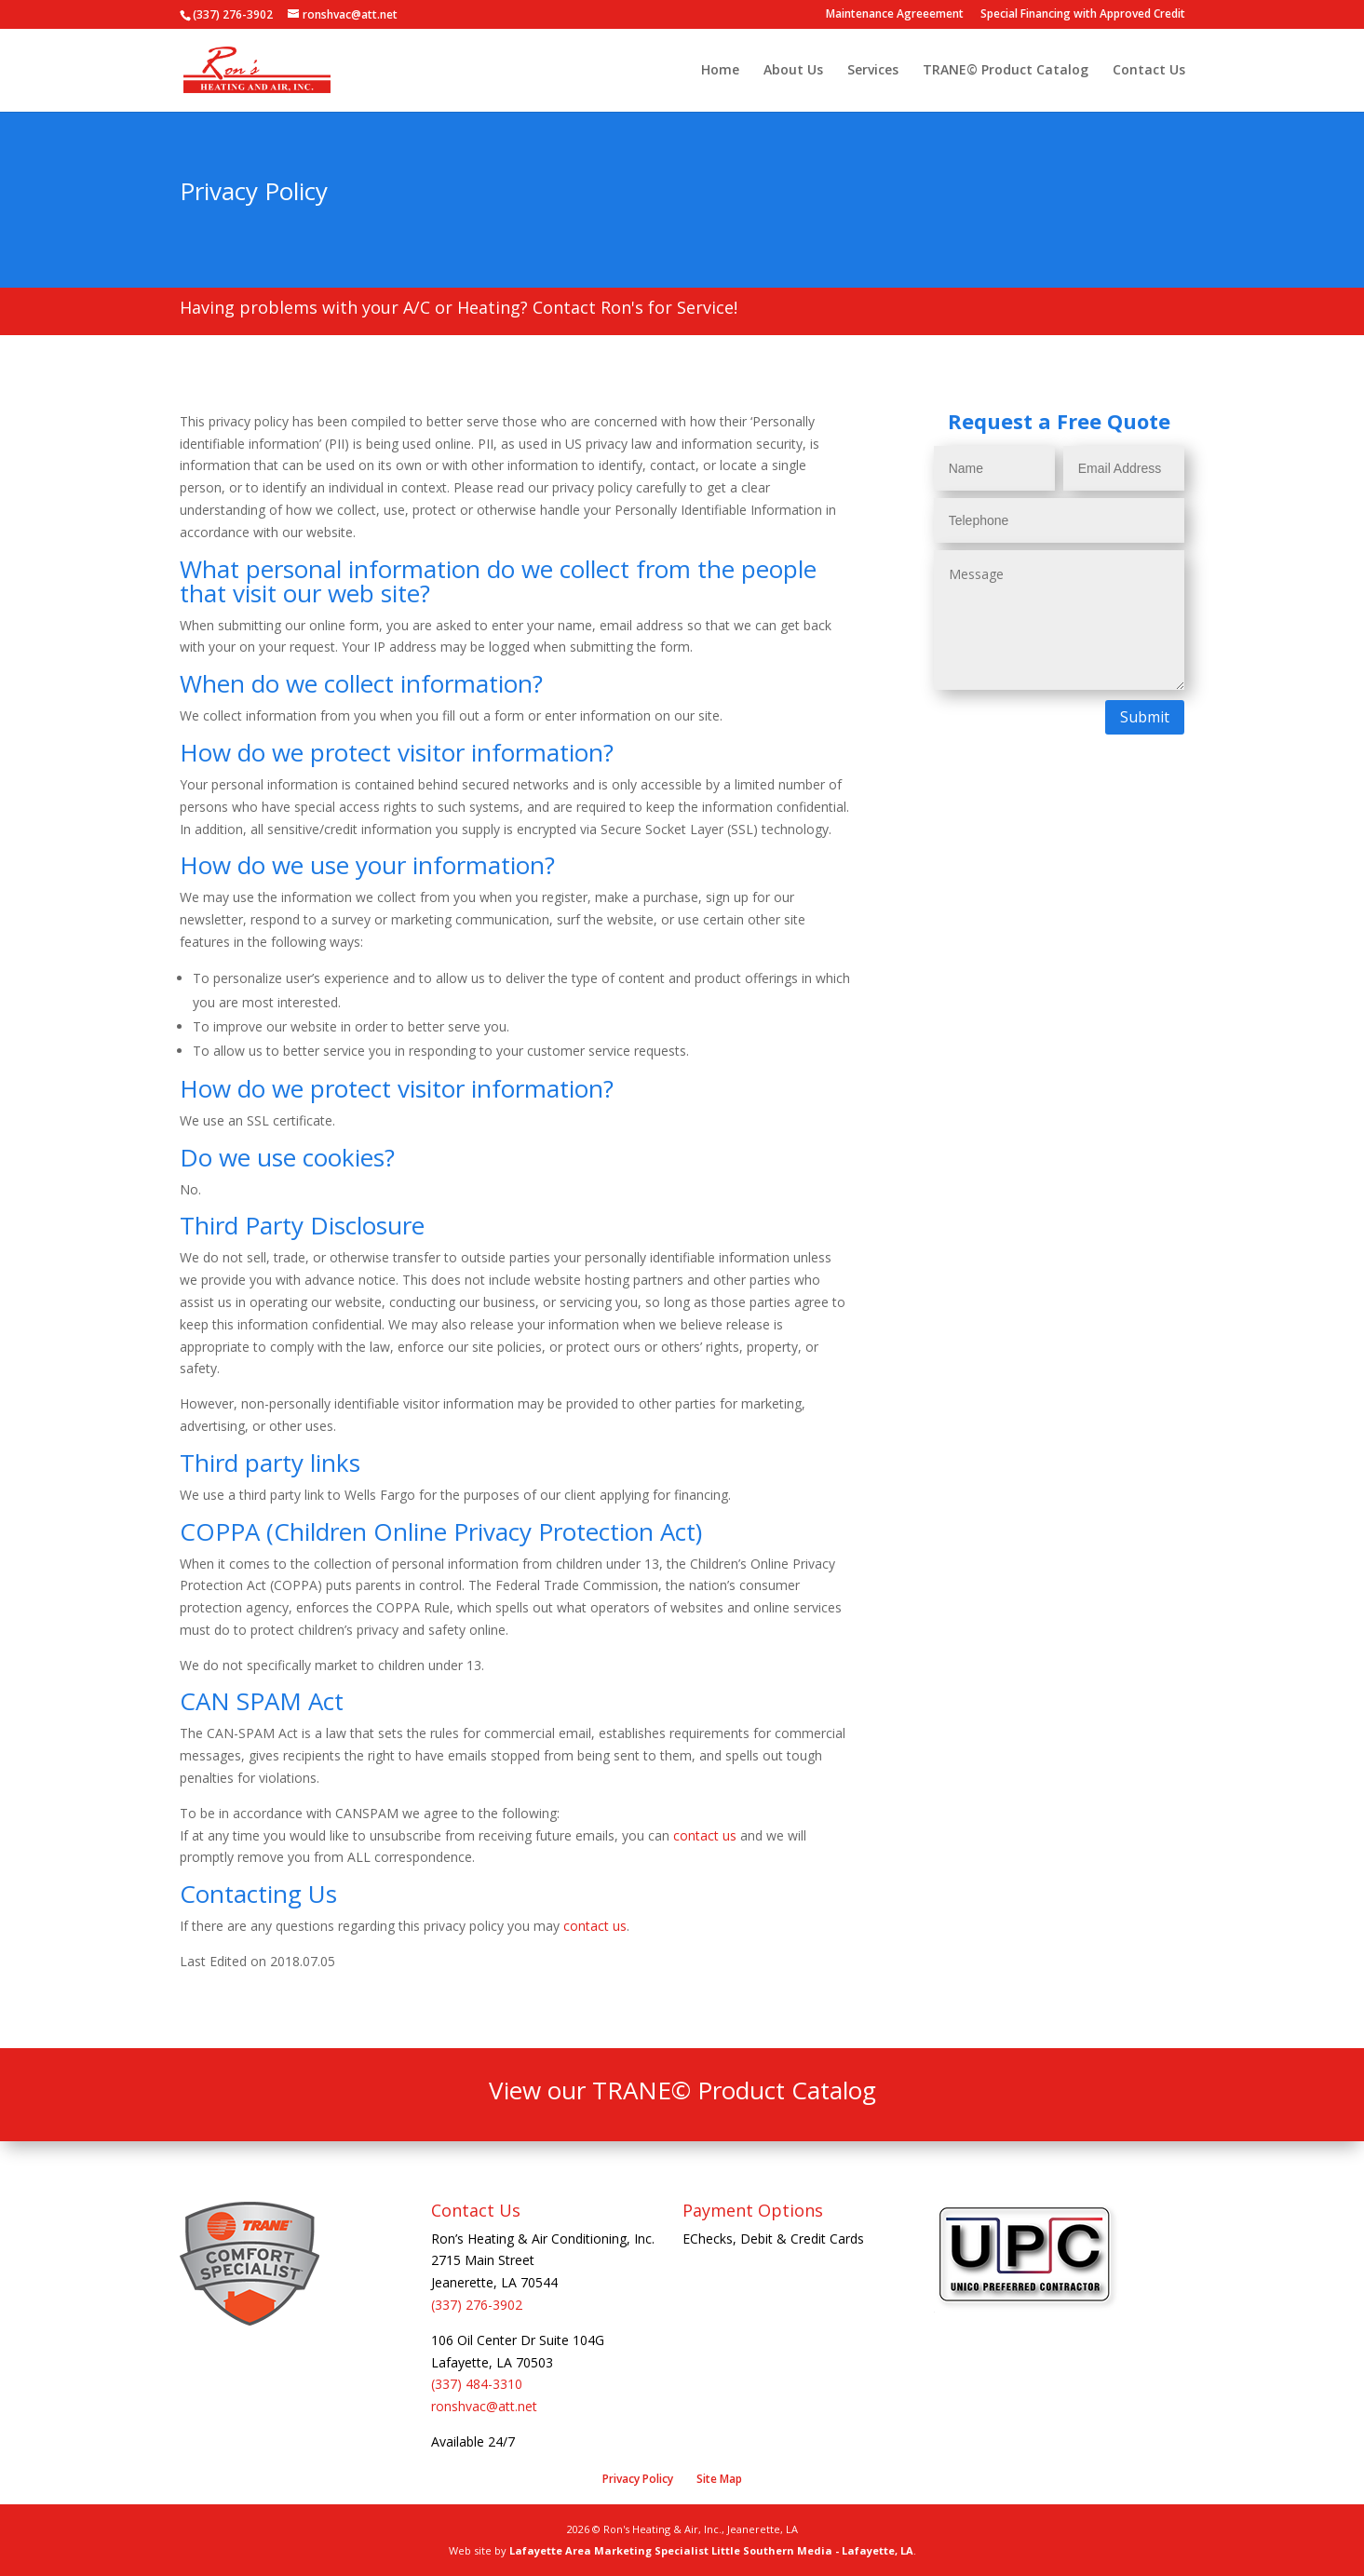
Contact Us (1149, 70)
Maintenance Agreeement (895, 14)
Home (720, 70)
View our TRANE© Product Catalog (682, 2090)
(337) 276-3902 (476, 2304)
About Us (793, 70)
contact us (704, 1835)
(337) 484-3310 (476, 2384)
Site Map (719, 2479)
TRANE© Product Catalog (1005, 70)
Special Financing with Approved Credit (1082, 14)
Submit (1144, 717)
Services (872, 70)
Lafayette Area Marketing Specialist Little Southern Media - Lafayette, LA (711, 2550)
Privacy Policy (637, 2479)
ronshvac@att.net (484, 2406)
